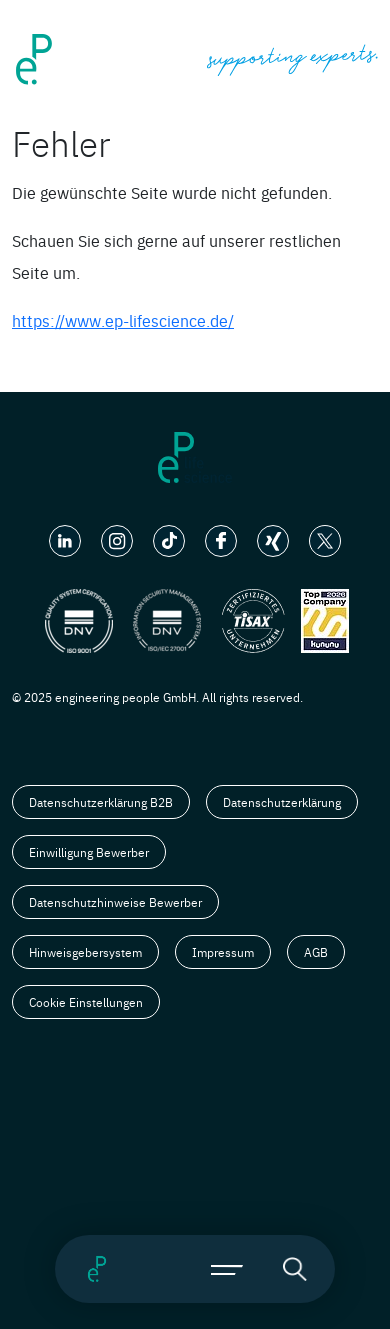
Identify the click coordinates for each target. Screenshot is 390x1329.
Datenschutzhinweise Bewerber (115, 902)
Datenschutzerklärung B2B (101, 802)
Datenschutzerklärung (282, 802)
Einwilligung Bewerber (89, 852)
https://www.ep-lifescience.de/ (123, 320)
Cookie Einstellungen (86, 1002)
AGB (316, 952)
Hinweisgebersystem (85, 952)
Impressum (223, 952)
